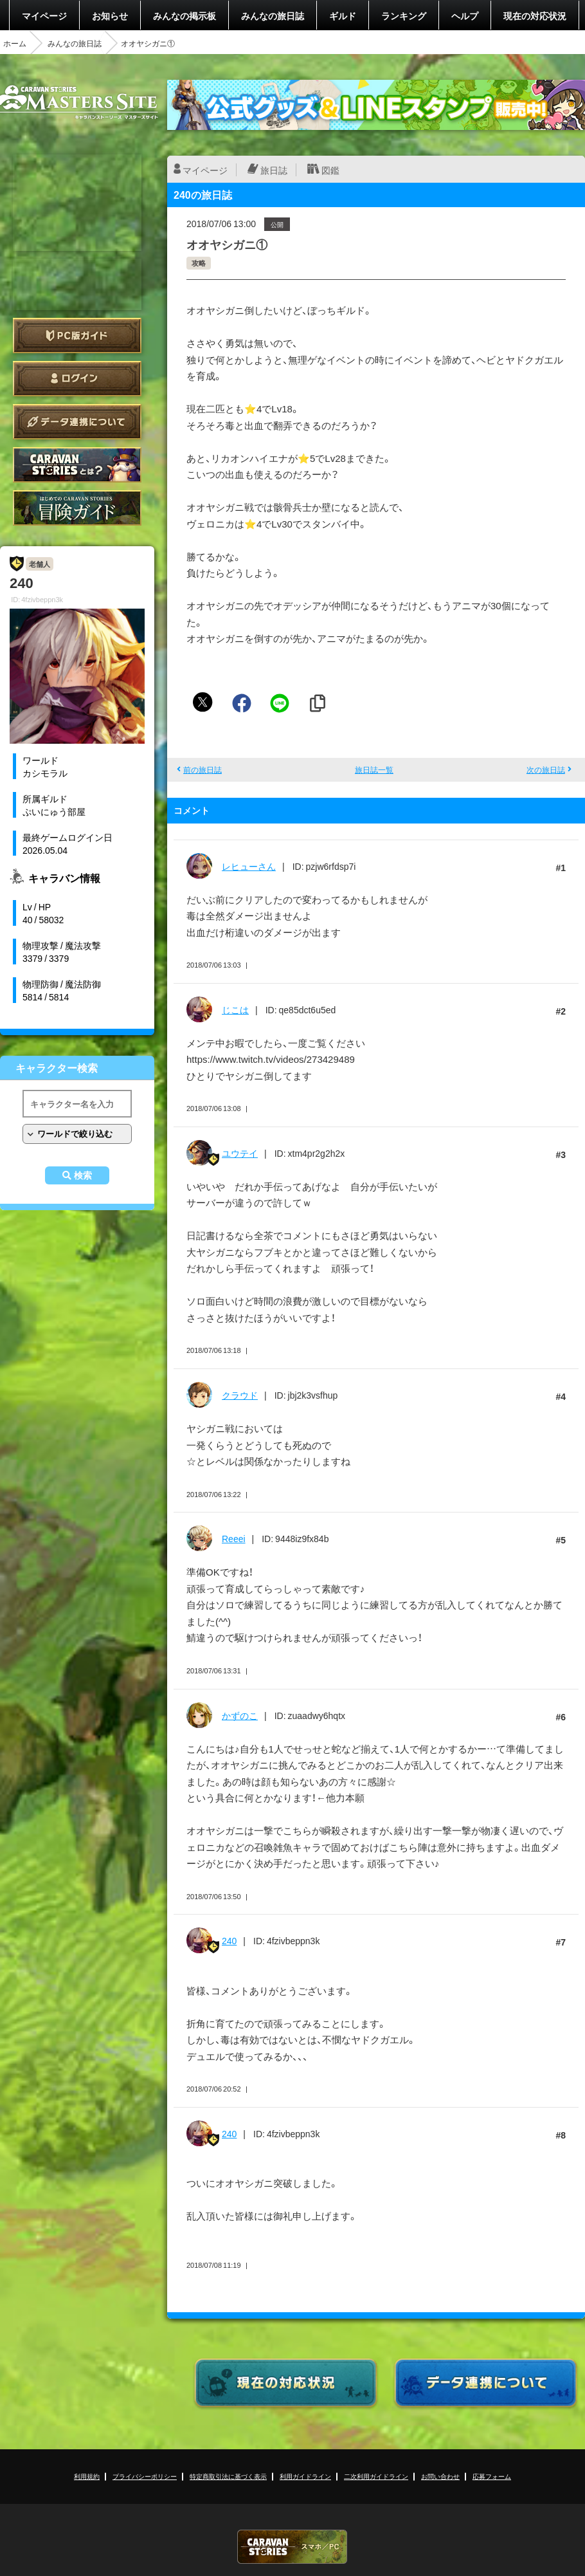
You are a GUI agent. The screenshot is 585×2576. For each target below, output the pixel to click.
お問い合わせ (440, 2476)
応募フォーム (492, 2476)
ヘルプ (464, 15)
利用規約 (87, 2476)
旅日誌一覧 (374, 769)
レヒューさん (249, 866)
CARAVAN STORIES (292, 2547)
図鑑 (330, 169)
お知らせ (110, 15)
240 (229, 1940)
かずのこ (240, 1715)
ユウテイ (240, 1152)
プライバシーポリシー (145, 2476)
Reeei (234, 1538)
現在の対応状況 (534, 15)
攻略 (199, 262)
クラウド (240, 1394)
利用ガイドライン (305, 2476)
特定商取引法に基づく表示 (228, 2476)
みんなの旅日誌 (272, 15)
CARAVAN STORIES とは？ (77, 465)
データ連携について (77, 421)
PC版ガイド (77, 335)
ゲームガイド (77, 508)
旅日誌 (273, 169)
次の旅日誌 (545, 769)
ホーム (14, 43)
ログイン (77, 378)
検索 (83, 1175)
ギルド (342, 15)
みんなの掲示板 (184, 15)
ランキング (403, 15)
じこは (235, 1009)
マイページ (44, 15)
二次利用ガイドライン (376, 2476)
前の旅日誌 (202, 769)
